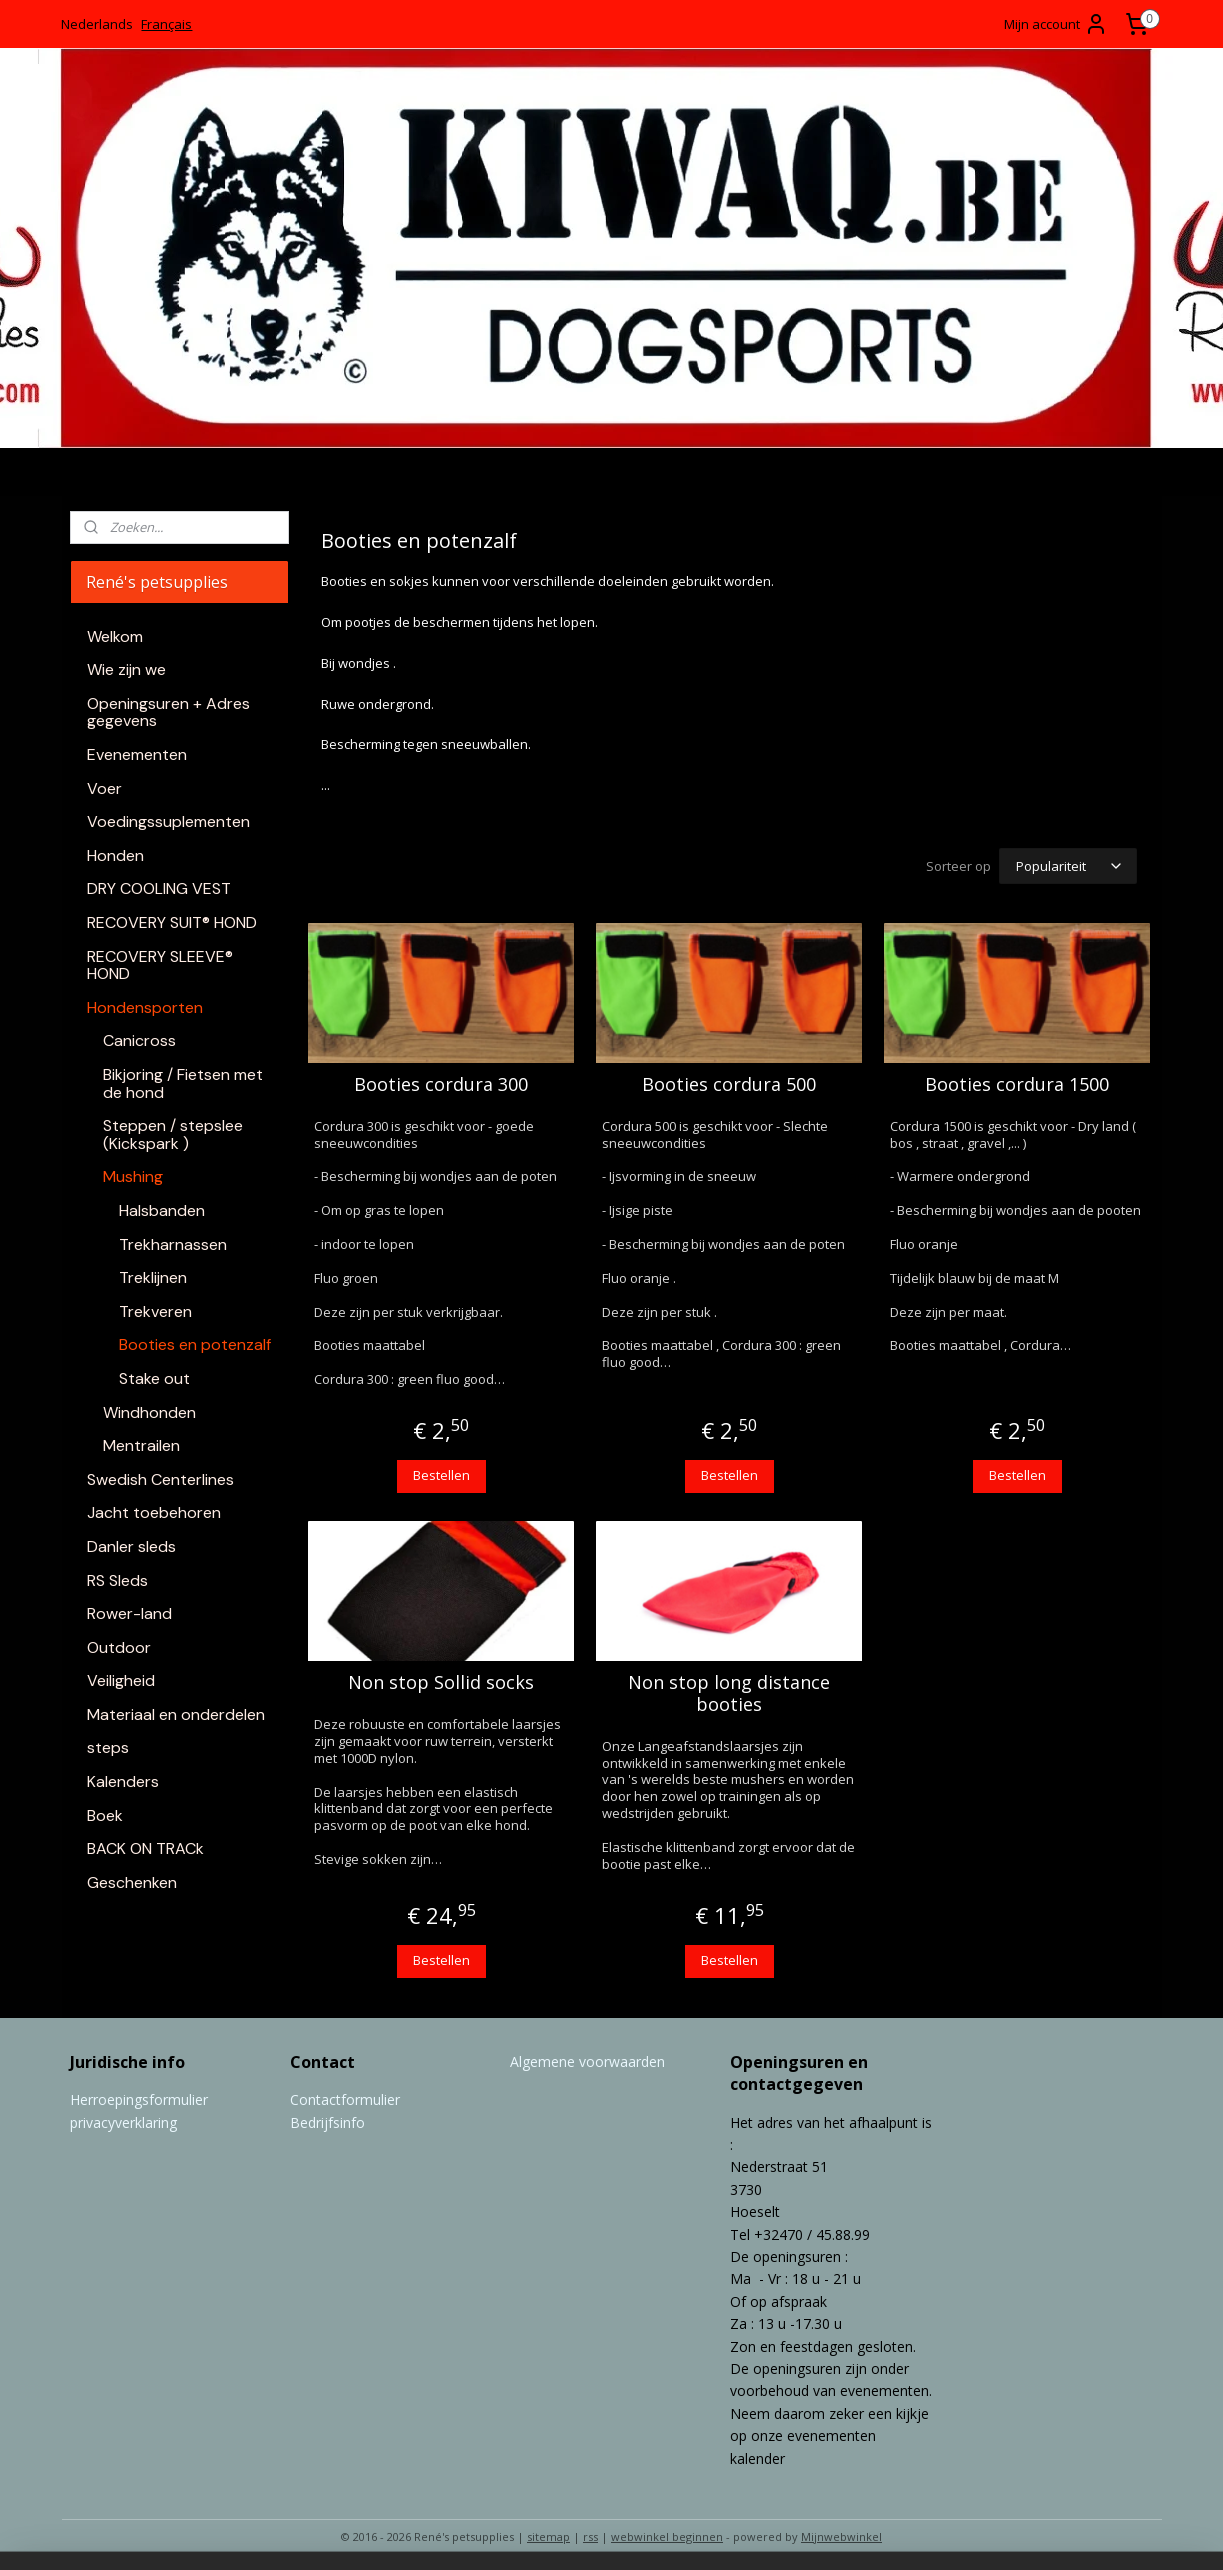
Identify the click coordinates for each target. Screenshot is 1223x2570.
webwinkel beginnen (667, 2533)
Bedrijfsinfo (327, 2119)
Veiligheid (121, 1680)
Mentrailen (141, 1445)
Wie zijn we (126, 669)
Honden (115, 855)
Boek (105, 1815)
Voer (104, 788)
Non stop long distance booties (729, 1690)
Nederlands (97, 24)
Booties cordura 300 (441, 1082)
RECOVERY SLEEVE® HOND (160, 965)
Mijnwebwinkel (841, 2533)
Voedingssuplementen (168, 821)
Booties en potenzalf (195, 1344)
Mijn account (1056, 24)
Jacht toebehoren (154, 1512)
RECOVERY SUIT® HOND (172, 922)
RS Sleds (117, 1580)
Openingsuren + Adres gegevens (168, 712)
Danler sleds (131, 1546)
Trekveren (155, 1311)
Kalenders (123, 1781)
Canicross (139, 1040)
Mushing (133, 1176)
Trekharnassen (173, 1244)
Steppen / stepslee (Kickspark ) (173, 1134)
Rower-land (129, 1613)
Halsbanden (162, 1210)
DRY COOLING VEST (159, 888)
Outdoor (119, 1647)
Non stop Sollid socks (441, 1680)
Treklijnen (153, 1277)
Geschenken (132, 1882)
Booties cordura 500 (729, 1082)
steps (108, 1747)
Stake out (154, 1378)
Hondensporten (145, 1007)
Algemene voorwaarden (587, 2058)
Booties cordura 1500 (1017, 1082)
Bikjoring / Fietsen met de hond (183, 1083)
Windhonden (149, 1412)
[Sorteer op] (1068, 864)
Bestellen (441, 1472)
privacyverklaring (123, 2119)
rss (590, 2533)
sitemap (548, 2533)
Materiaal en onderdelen (176, 1714)
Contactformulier (345, 2096)
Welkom (115, 636)
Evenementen (137, 754)
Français (166, 24)
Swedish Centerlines (160, 1479)
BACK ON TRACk (145, 1848)
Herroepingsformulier (139, 2096)
